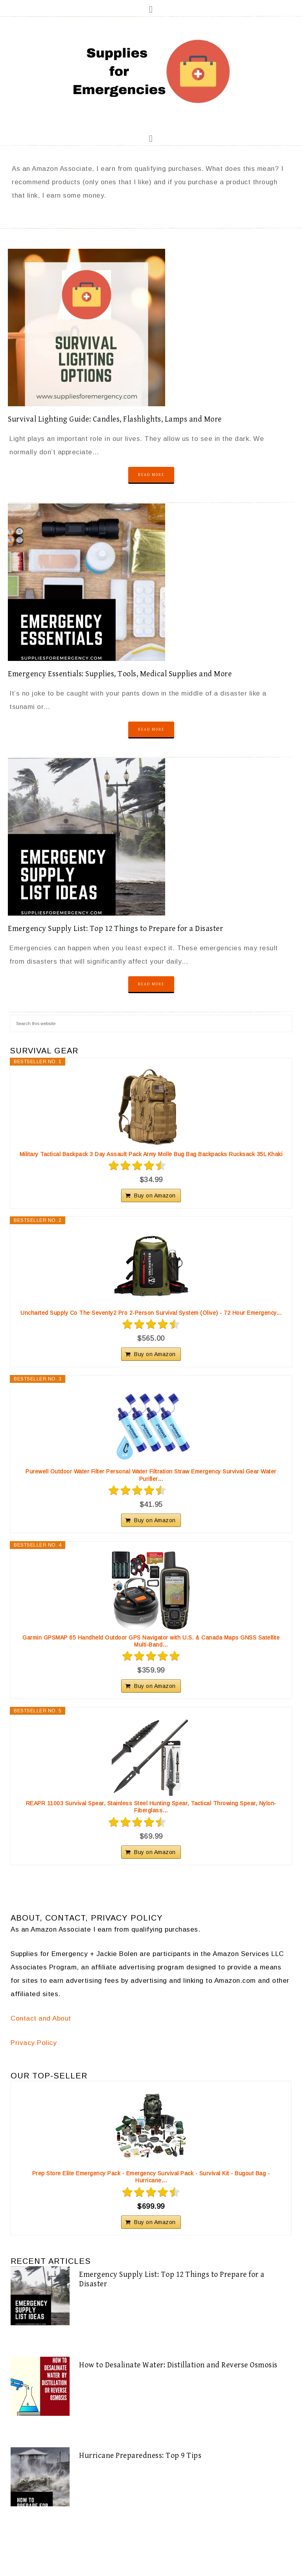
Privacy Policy (34, 2043)
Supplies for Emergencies (151, 72)
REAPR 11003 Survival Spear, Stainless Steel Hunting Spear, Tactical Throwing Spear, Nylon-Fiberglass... (151, 1807)
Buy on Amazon (155, 1195)
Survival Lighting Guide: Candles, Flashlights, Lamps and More (115, 419)
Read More (151, 474)
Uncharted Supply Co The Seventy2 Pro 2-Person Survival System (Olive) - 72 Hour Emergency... (151, 1313)
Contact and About (41, 2018)
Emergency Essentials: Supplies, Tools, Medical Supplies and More (120, 674)
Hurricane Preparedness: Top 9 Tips (140, 2455)
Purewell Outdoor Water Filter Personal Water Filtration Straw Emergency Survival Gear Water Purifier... (151, 1475)
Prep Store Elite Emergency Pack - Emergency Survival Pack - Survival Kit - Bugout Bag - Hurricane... (151, 2177)
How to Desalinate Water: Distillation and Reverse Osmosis (178, 2365)
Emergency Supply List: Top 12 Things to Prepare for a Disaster (115, 928)
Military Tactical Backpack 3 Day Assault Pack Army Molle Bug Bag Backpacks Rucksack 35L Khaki (151, 1154)
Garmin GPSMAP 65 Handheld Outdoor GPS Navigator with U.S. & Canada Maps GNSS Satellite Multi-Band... (151, 1641)
